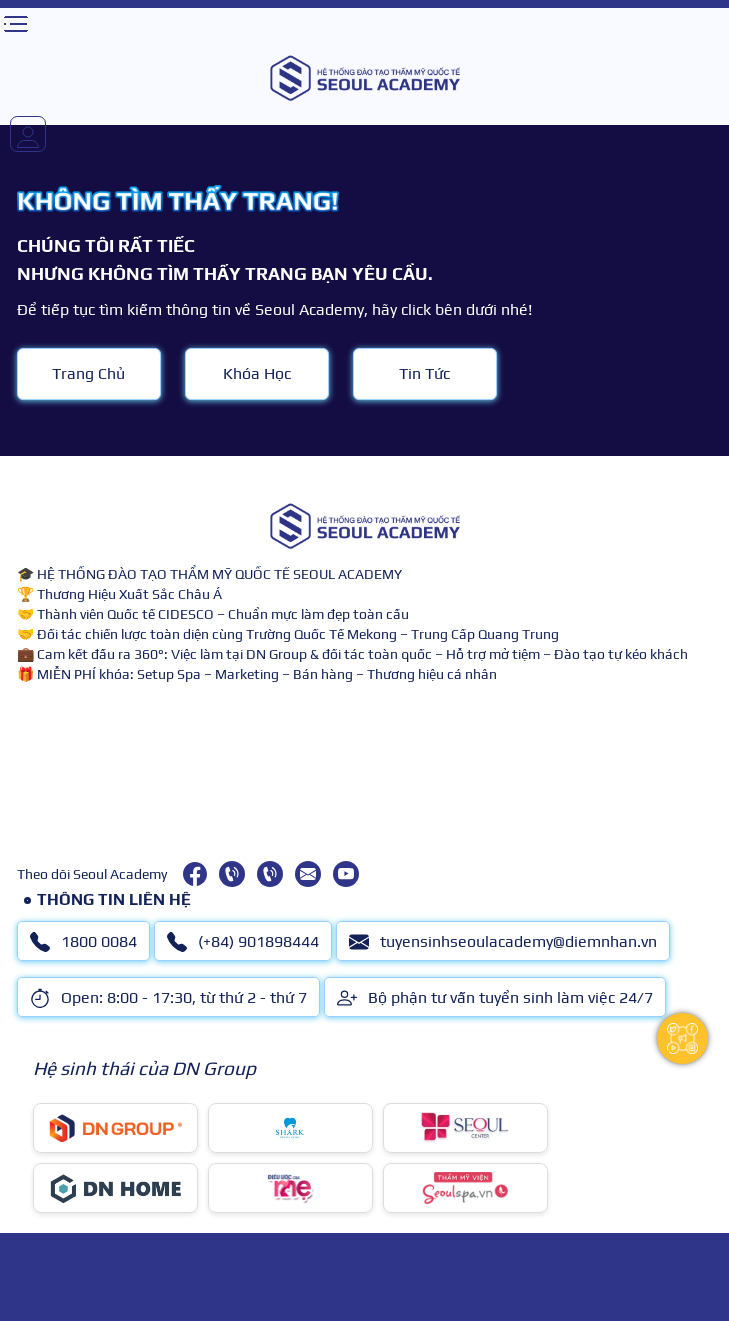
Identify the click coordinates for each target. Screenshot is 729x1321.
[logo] (364, 78)
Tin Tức (424, 373)
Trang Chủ (88, 373)
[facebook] (195, 874)
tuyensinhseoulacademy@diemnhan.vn (503, 942)
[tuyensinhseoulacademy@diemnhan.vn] (308, 874)
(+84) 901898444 (243, 942)
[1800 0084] (232, 874)
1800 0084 (83, 942)
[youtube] (346, 874)
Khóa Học (257, 373)
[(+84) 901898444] (270, 874)
